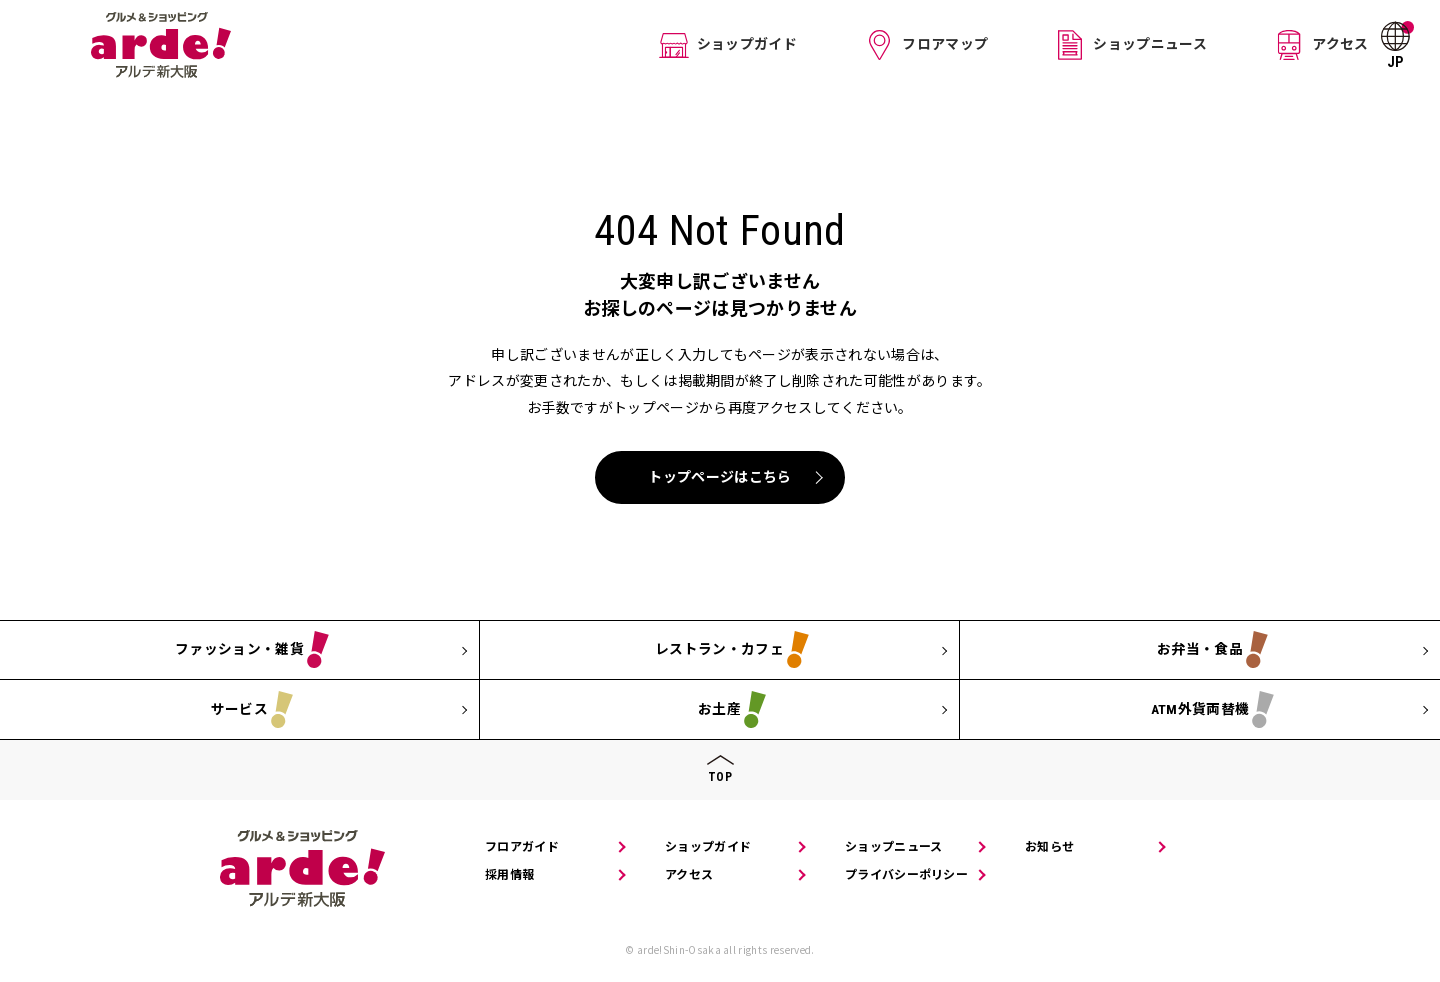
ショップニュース (1131, 44)
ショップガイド (748, 44)
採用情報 (509, 875)
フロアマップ (936, 44)
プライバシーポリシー (906, 875)
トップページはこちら (719, 477)
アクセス (1310, 44)
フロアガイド (522, 847)
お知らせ (1049, 847)
